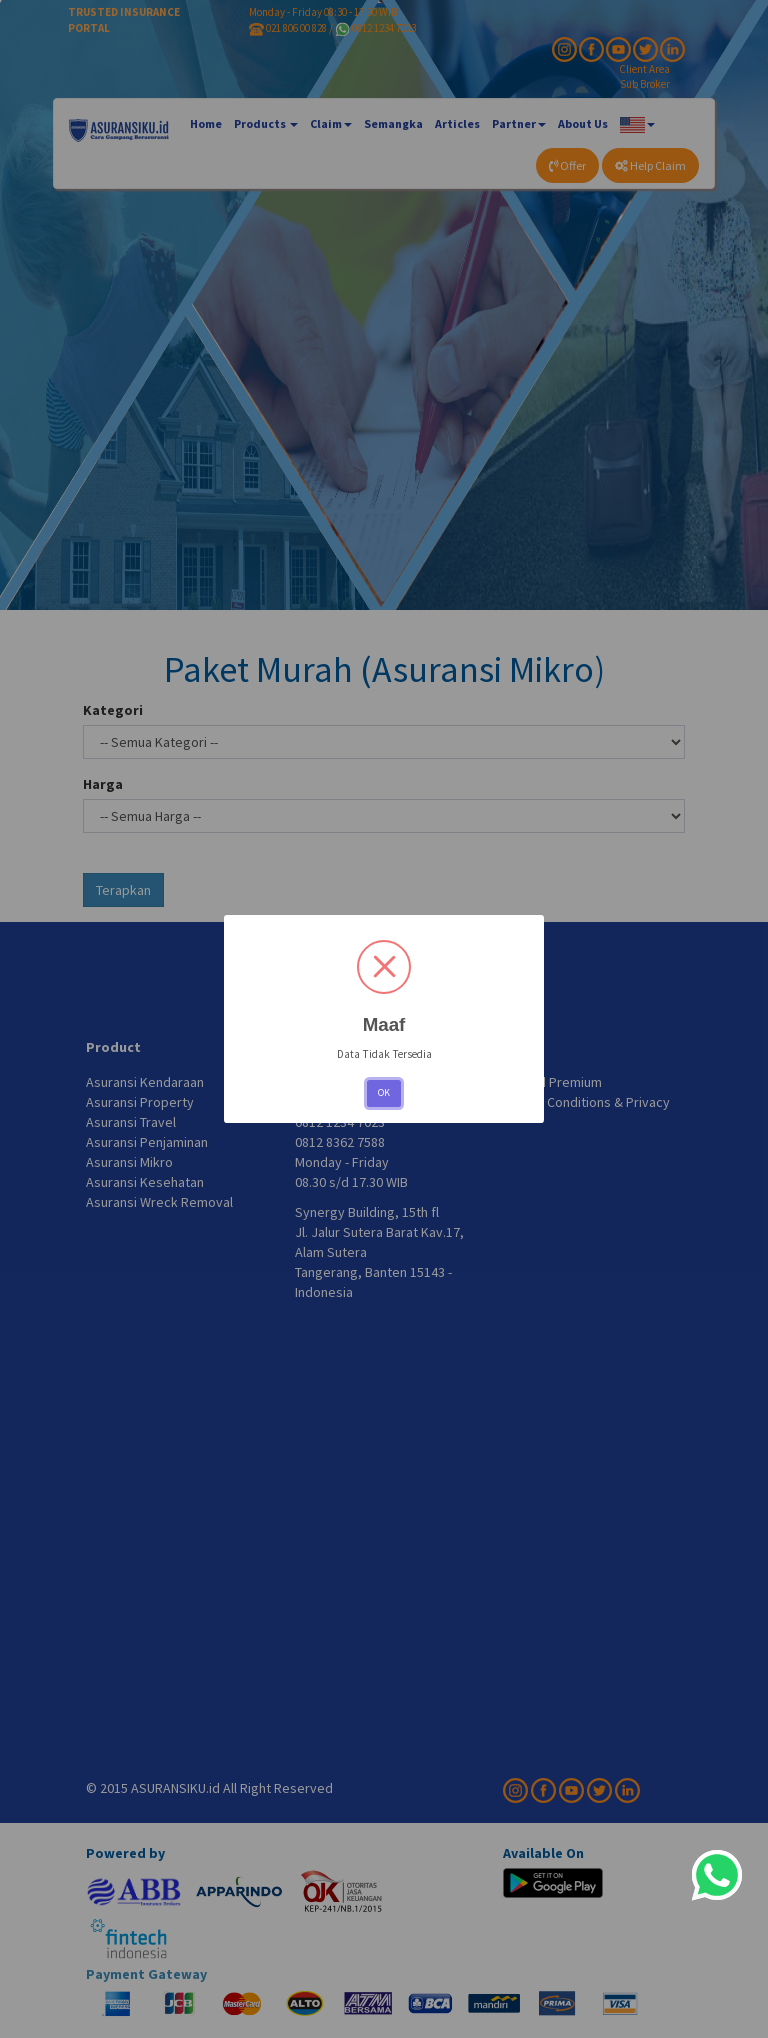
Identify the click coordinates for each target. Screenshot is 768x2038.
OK (384, 1092)
